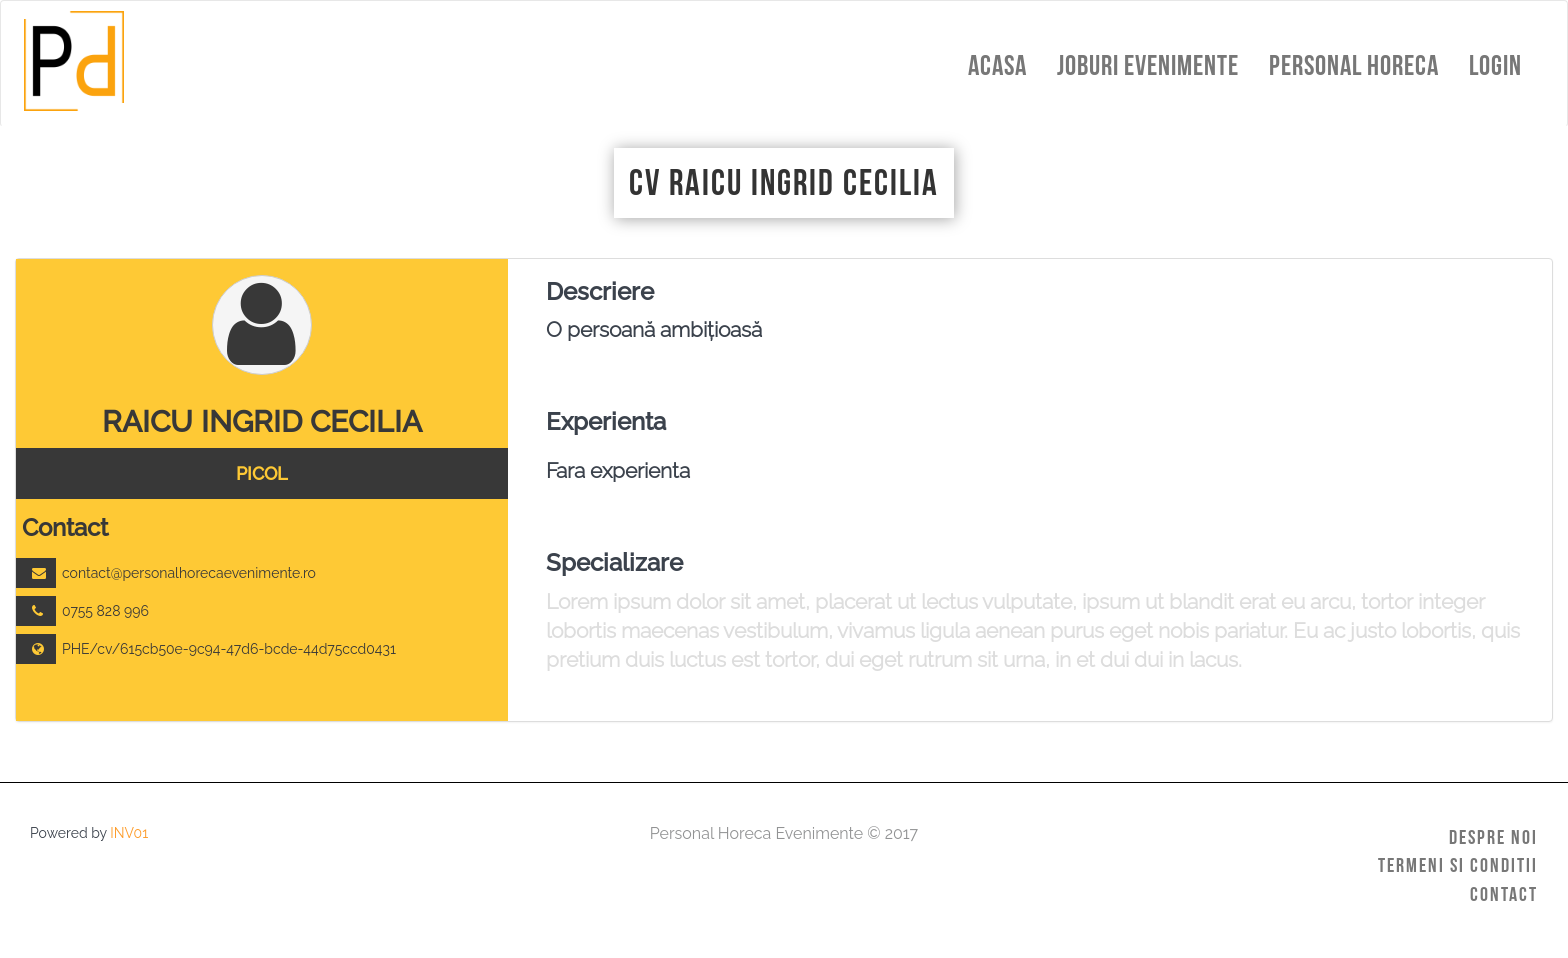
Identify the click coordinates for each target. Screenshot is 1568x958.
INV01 (129, 833)
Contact (1504, 894)
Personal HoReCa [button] (1354, 65)
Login (1495, 65)
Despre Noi (1493, 837)
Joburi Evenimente (1148, 65)
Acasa (997, 65)
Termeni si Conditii (1458, 865)
